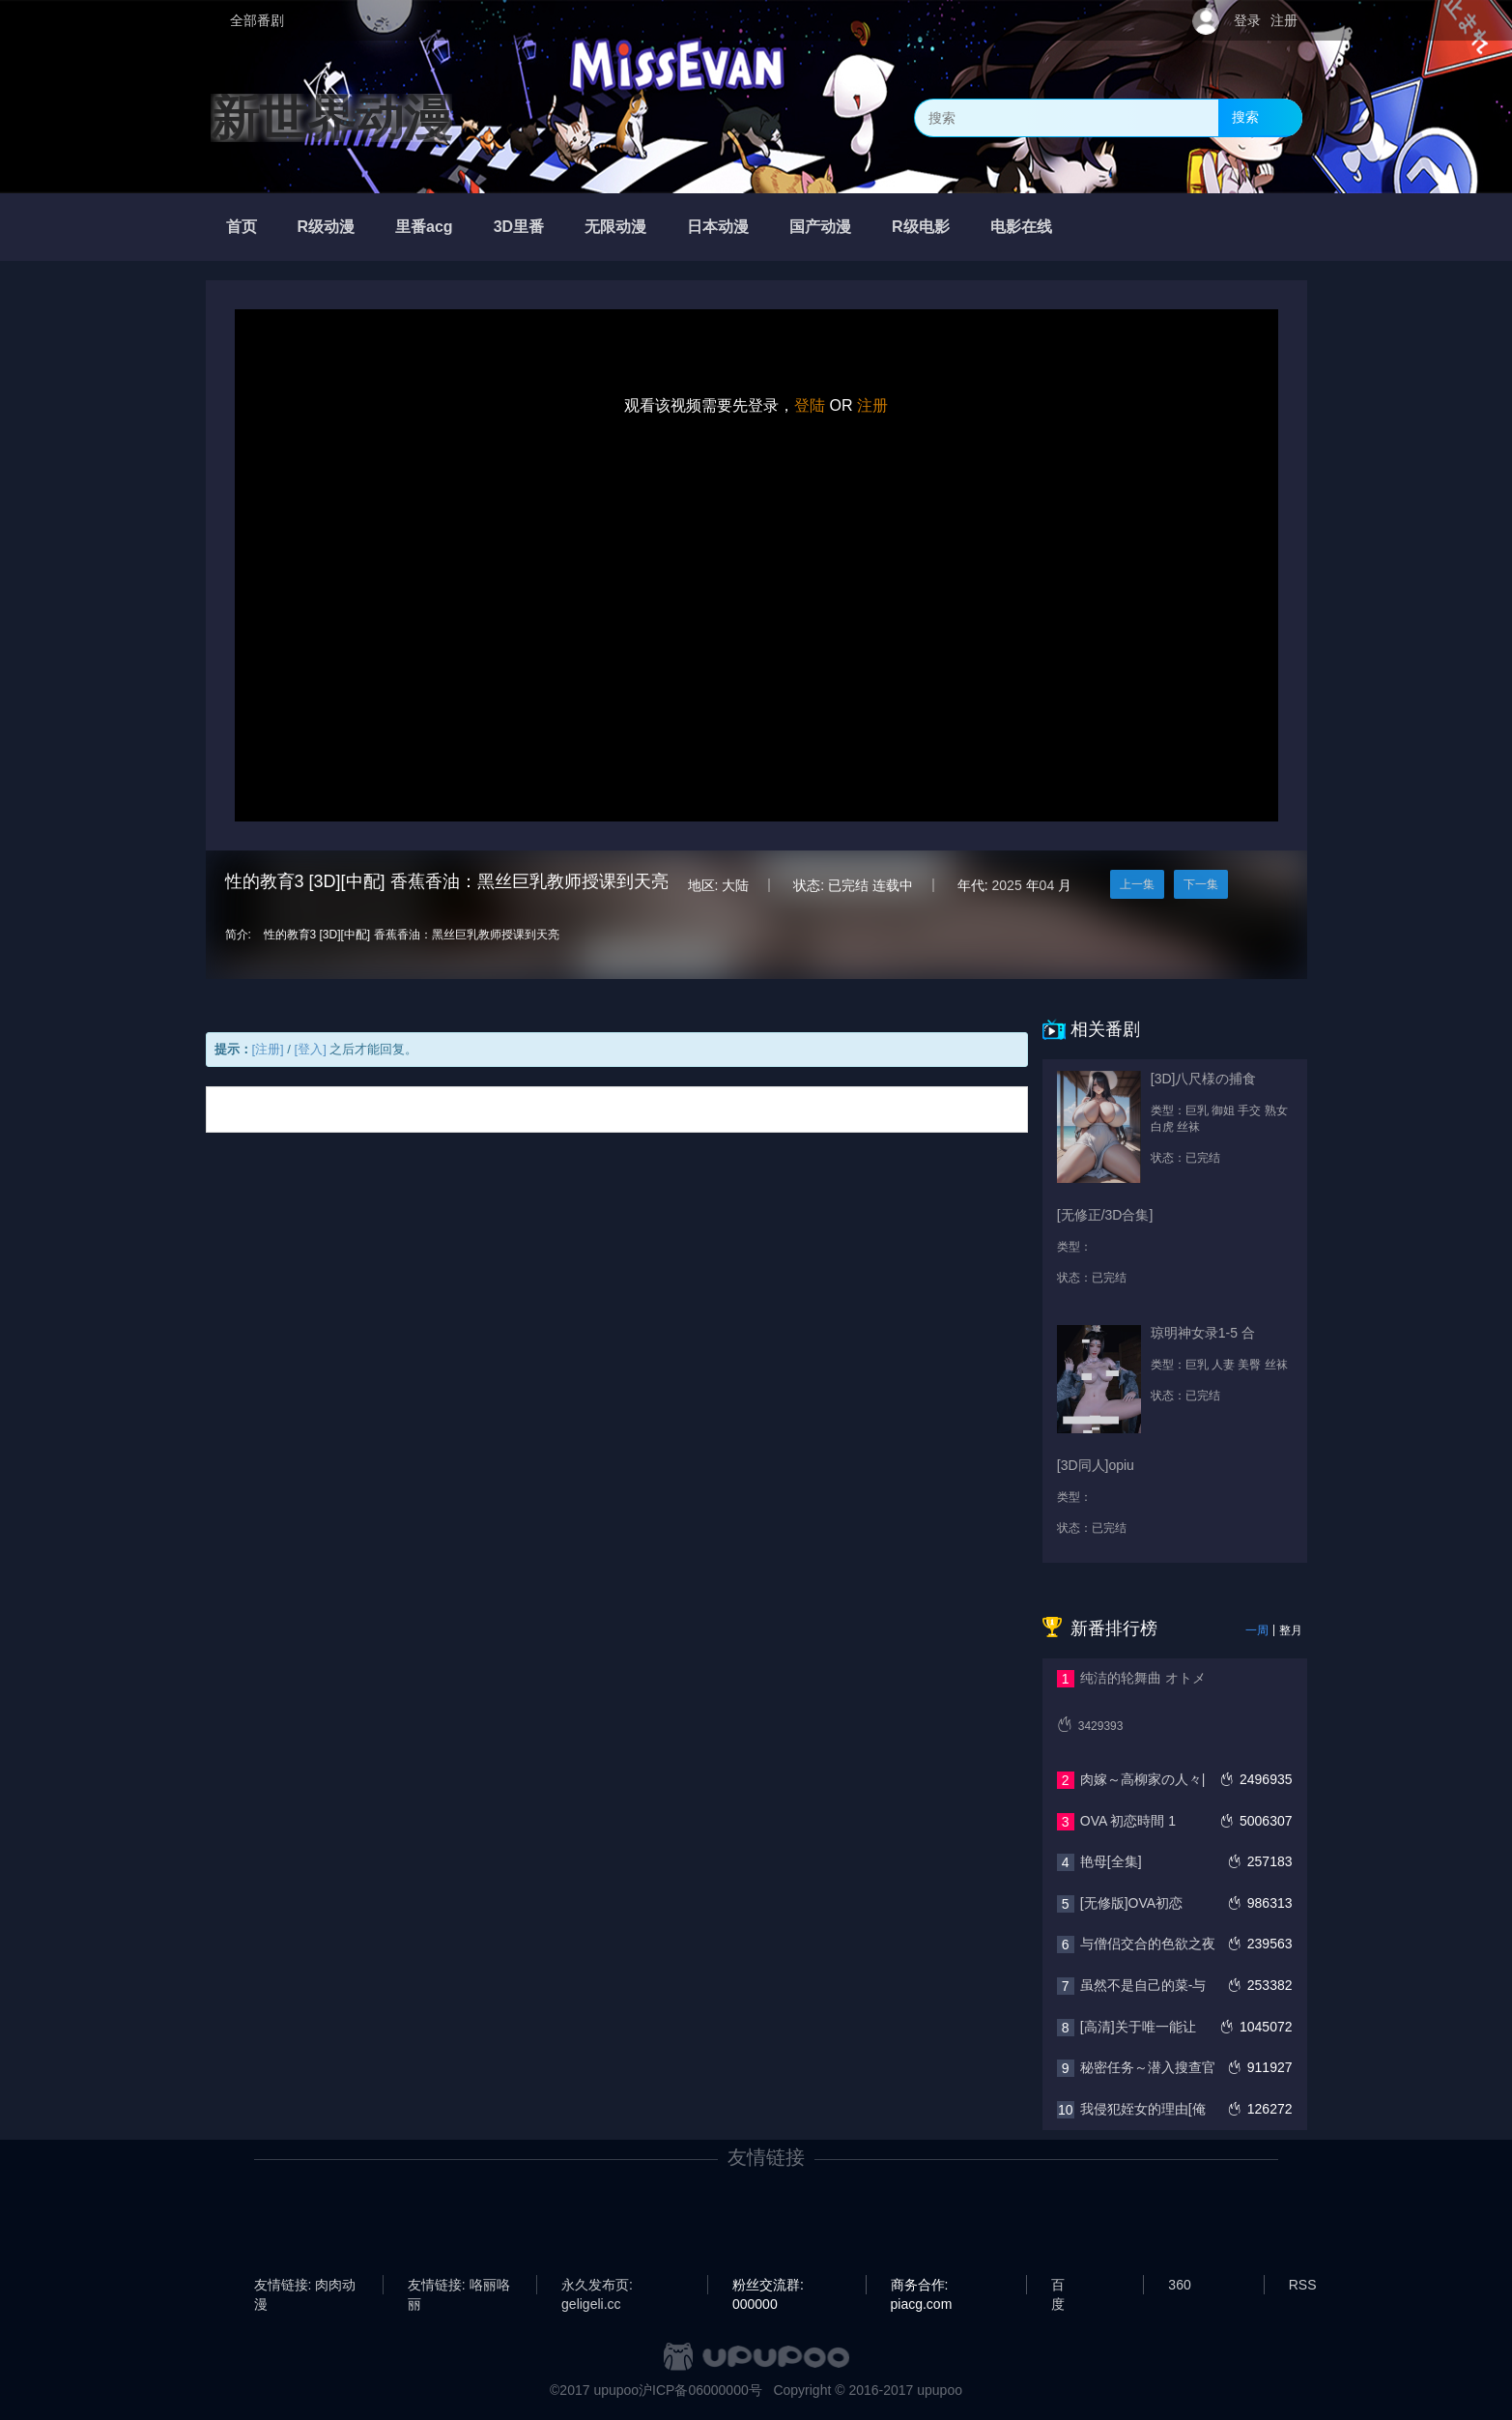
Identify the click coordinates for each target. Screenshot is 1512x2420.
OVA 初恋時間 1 (1128, 1821)
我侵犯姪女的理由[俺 (1143, 2109)
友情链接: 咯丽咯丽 (459, 2285)
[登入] (311, 1049)
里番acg (424, 226)
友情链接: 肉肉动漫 (305, 2285)
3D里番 (519, 226)
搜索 (1245, 117)
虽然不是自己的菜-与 (1143, 1985)
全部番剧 (257, 20)
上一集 (1137, 884)
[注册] (268, 1049)
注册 (1284, 20)
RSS (1303, 2284)
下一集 (1201, 884)
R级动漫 (327, 226)
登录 (1247, 20)
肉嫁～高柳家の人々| (1143, 1779)
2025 (1007, 885)
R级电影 (921, 226)
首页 (241, 226)
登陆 (809, 405)
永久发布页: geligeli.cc (597, 2285)
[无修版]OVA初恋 (1131, 1903)
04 (1047, 885)
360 (1179, 2284)
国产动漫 (820, 226)
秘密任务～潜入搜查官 (1147, 2067)
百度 (1058, 2285)
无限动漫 (615, 226)
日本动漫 (718, 226)
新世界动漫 (331, 118)
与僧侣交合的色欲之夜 (1147, 1943)
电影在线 (1021, 226)
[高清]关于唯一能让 (1138, 2026)
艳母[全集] (1111, 1861)
